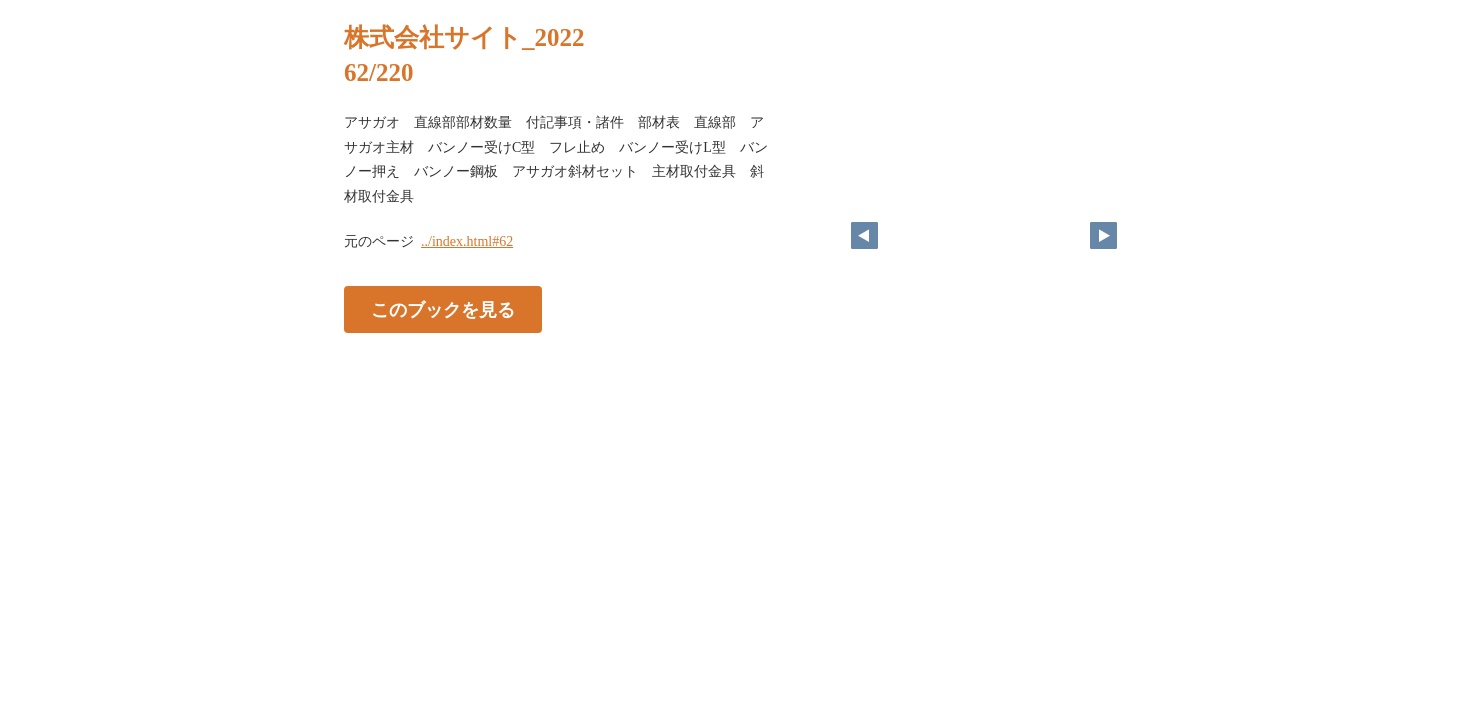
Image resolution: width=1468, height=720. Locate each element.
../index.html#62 (467, 241)
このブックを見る (443, 310)
